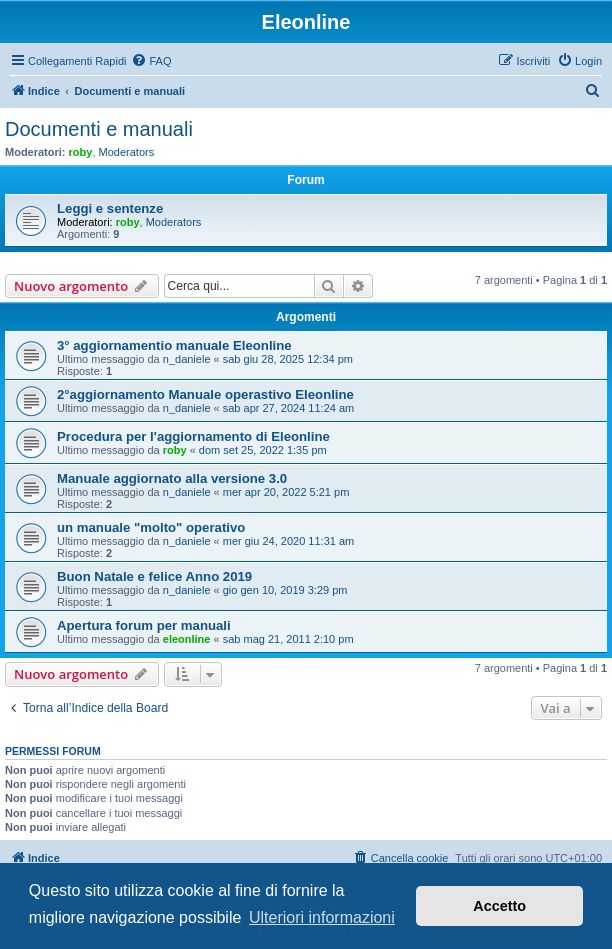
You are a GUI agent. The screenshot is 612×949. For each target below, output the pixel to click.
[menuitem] (151, 61)
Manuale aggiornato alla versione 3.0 (172, 478)
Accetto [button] (499, 906)
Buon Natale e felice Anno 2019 (154, 576)
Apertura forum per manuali (144, 625)
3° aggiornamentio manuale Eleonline (174, 345)
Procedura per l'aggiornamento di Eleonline (193, 436)
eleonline (187, 639)
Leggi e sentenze (110, 208)
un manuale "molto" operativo (151, 527)
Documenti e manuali (99, 129)
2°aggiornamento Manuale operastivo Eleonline (205, 394)
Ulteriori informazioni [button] (322, 917)
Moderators (127, 152)
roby (81, 152)
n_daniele (187, 359)
